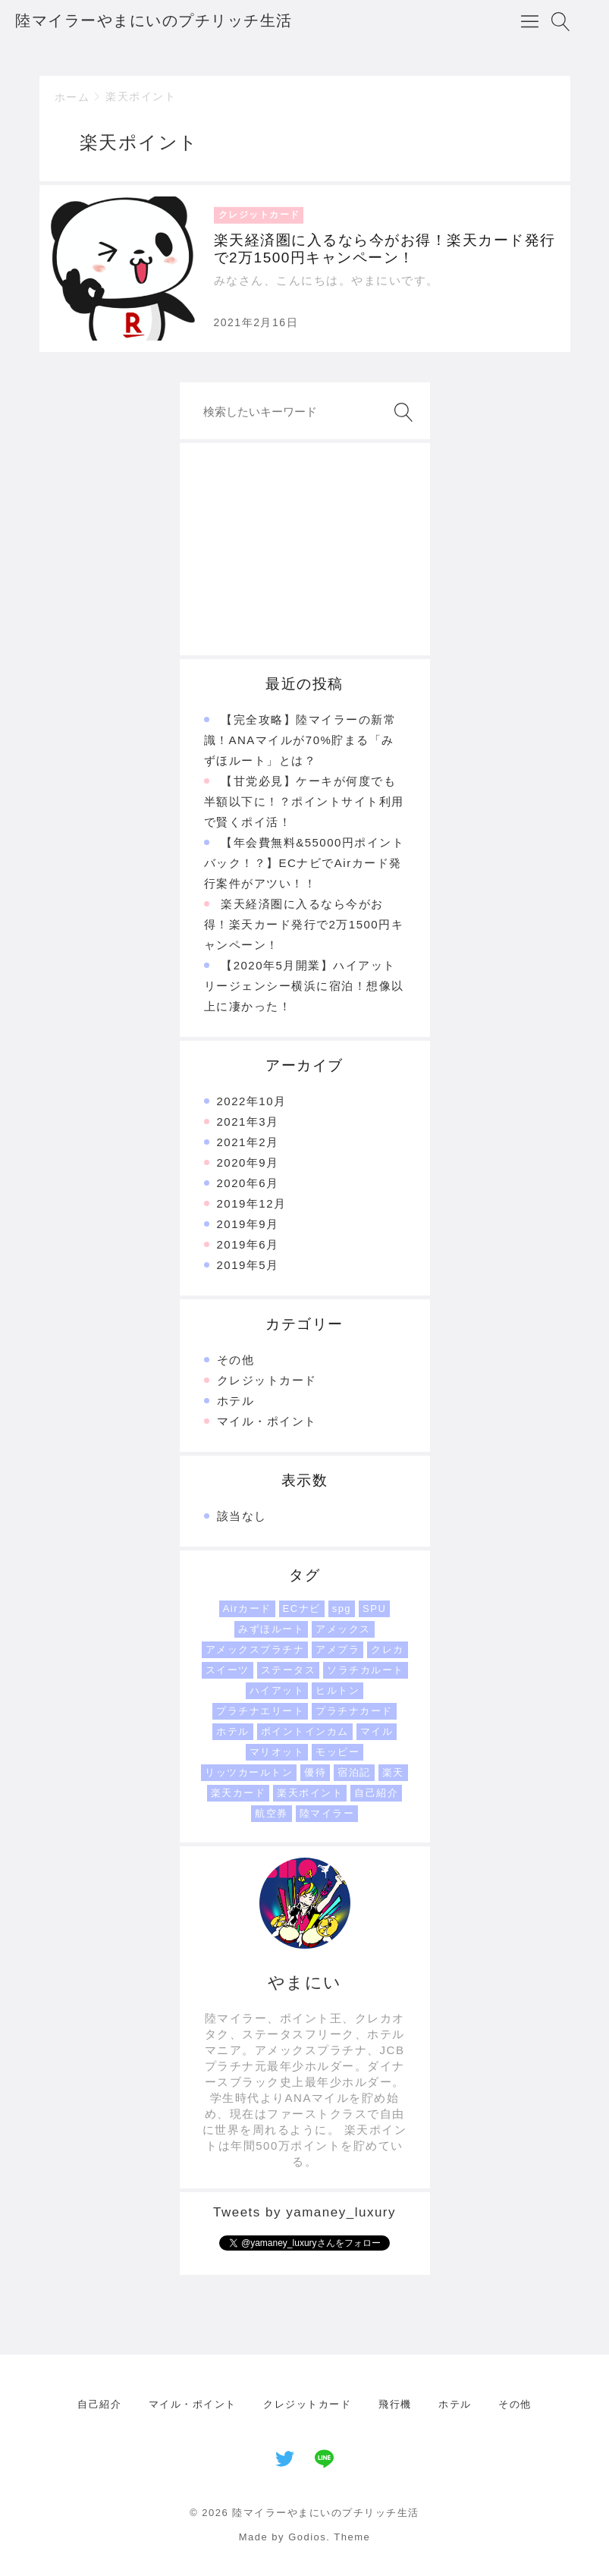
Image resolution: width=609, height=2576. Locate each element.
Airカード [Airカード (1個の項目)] (247, 1608)
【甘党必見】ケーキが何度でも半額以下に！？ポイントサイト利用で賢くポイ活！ (304, 801)
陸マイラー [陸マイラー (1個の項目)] (327, 1813)
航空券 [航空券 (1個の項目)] (271, 1813)
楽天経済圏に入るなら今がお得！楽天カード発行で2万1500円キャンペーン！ (304, 924)
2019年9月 (248, 1223)
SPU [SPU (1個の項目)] (374, 1608)
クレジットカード (267, 1380)
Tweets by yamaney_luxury (304, 2212)
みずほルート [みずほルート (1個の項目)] (271, 1629)
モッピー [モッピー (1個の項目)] (337, 1752)
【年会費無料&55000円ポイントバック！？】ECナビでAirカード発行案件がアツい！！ (304, 863)
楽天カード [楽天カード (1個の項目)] (238, 1792)
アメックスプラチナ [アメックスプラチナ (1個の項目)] (255, 1649)
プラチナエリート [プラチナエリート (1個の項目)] (260, 1711)
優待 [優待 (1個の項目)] (315, 1772)
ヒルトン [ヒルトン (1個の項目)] (337, 1690)
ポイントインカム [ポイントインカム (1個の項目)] (305, 1731)
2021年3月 (248, 1121)
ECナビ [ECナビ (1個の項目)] (302, 1608)
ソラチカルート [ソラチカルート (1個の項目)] (365, 1670)
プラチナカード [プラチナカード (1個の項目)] (354, 1711)
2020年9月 (248, 1162)
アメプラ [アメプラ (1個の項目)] (337, 1649)
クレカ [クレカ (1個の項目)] (387, 1649)
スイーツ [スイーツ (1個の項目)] (228, 1670)
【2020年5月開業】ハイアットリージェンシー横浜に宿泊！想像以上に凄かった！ (304, 986)
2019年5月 (248, 1264)
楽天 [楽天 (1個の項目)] (393, 1772)
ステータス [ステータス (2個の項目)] (288, 1670)
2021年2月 (248, 1142)
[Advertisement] (305, 549)
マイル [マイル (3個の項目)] (377, 1731)
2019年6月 (248, 1244)
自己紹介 (99, 2404)
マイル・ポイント (267, 1421)
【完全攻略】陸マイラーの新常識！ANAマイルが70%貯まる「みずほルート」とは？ (300, 740)
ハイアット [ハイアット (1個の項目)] (277, 1690)
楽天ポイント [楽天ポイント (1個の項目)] (310, 1792)
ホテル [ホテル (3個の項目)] (233, 1731)
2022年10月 (252, 1101)
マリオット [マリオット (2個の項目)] (277, 1752)
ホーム (72, 97)
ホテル (236, 1400)
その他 (236, 1359)
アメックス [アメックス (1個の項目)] (343, 1629)
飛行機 (395, 2404)
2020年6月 (248, 1182)
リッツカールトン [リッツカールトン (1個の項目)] (249, 1772)
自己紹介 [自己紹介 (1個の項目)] (376, 1792)
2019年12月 (252, 1203)
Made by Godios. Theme (305, 2537)
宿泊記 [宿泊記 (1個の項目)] (354, 1772)
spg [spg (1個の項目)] (341, 1608)
